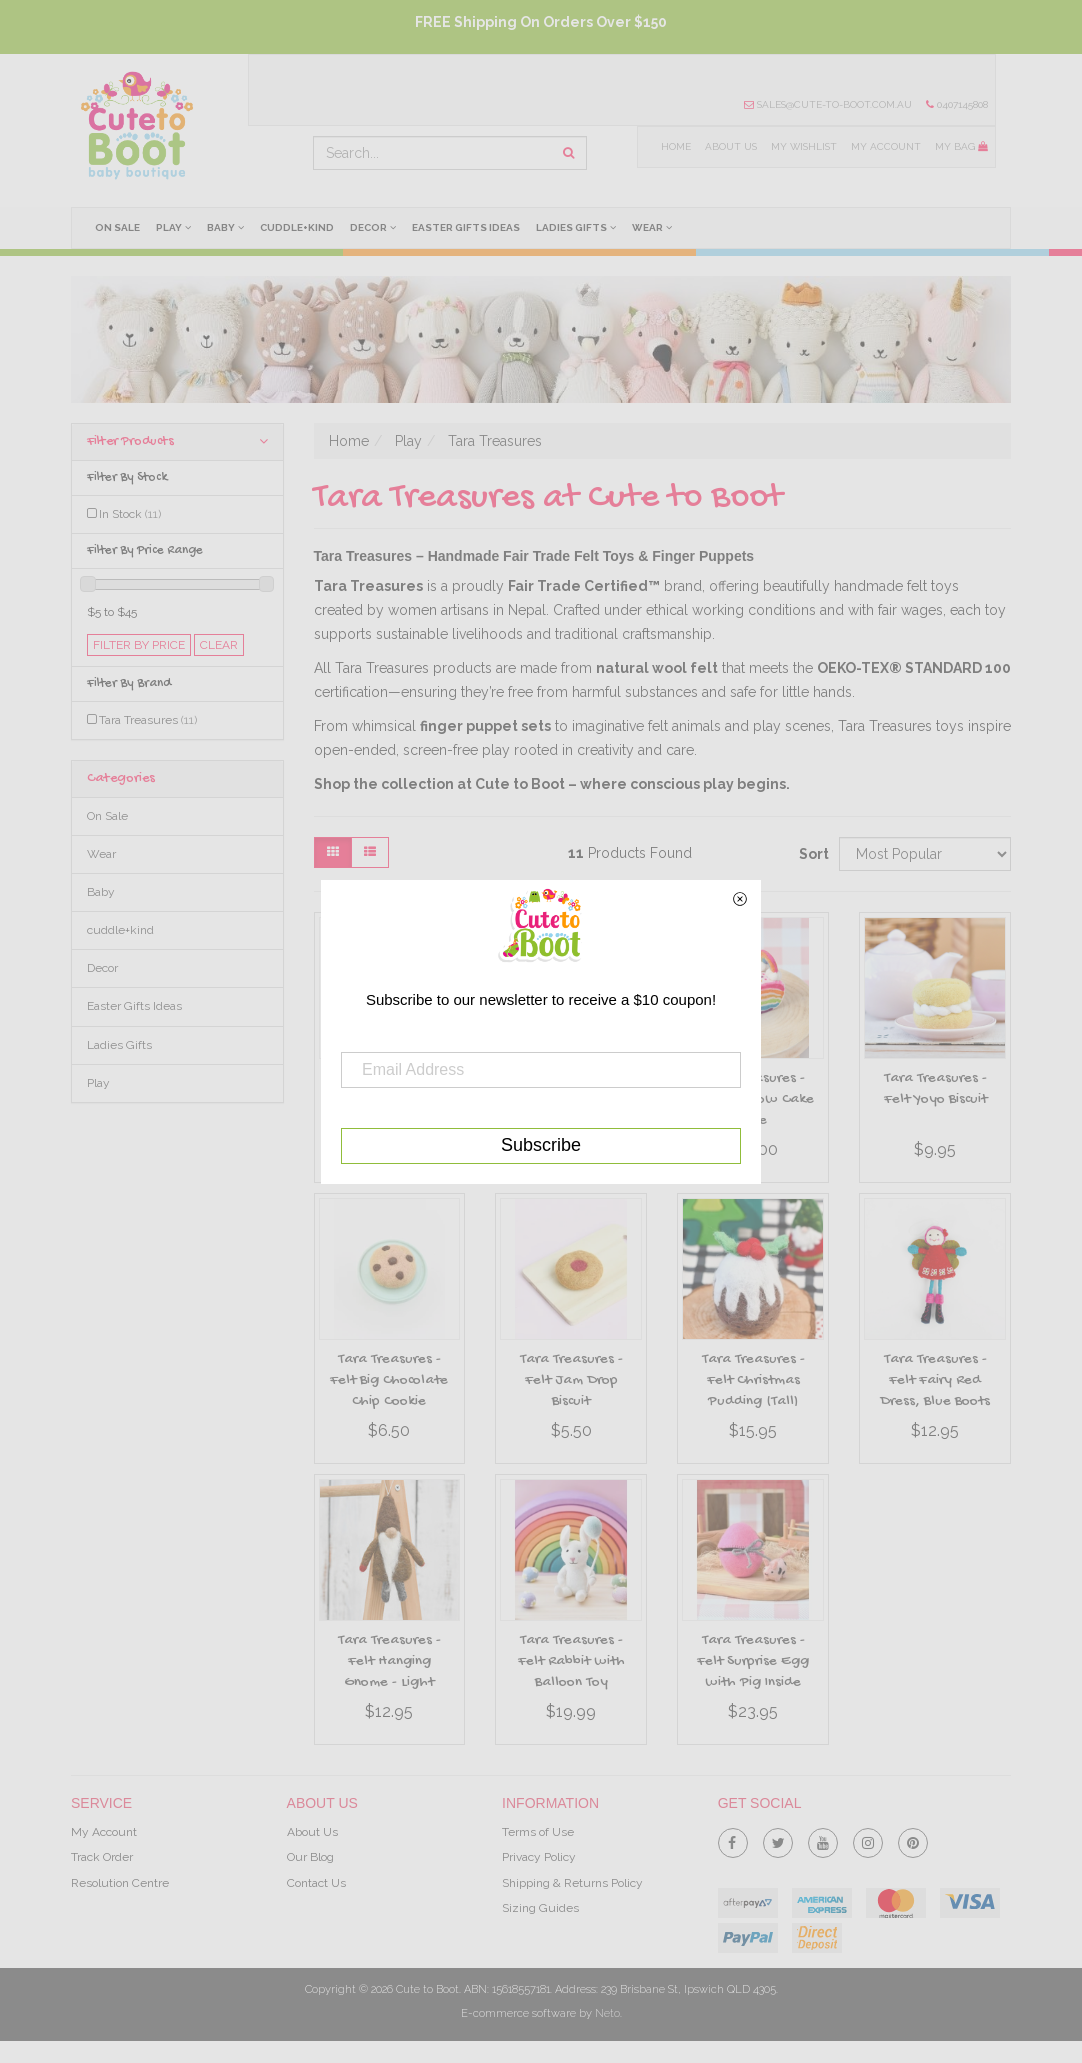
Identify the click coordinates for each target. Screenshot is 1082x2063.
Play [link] (98, 1083)
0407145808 (957, 104)
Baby (226, 227)
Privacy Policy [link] (539, 1857)
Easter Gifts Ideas (469, 227)
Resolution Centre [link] (120, 1883)
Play (174, 227)
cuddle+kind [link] (120, 930)
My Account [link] (104, 1832)
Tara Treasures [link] (148, 720)
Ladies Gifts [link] (119, 1045)
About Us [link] (312, 1832)
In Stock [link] (130, 514)
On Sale (117, 227)
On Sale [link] (107, 816)
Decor (375, 227)
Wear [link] (101, 854)
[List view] (370, 852)
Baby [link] (101, 892)
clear (219, 645)
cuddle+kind (299, 227)
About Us (729, 146)
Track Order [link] (102, 1857)
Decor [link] (102, 968)
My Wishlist (802, 146)
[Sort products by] (925, 854)
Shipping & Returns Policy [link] (572, 1883)
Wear (656, 227)
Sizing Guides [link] (540, 1908)
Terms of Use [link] (538, 1832)
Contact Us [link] (316, 1883)
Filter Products (177, 441)
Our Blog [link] (310, 1857)
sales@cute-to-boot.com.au (828, 104)
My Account (886, 146)
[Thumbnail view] (333, 852)
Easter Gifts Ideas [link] (134, 1006)
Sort (811, 854)
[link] (733, 1839)
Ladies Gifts (579, 227)
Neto (607, 2013)
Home (674, 146)
